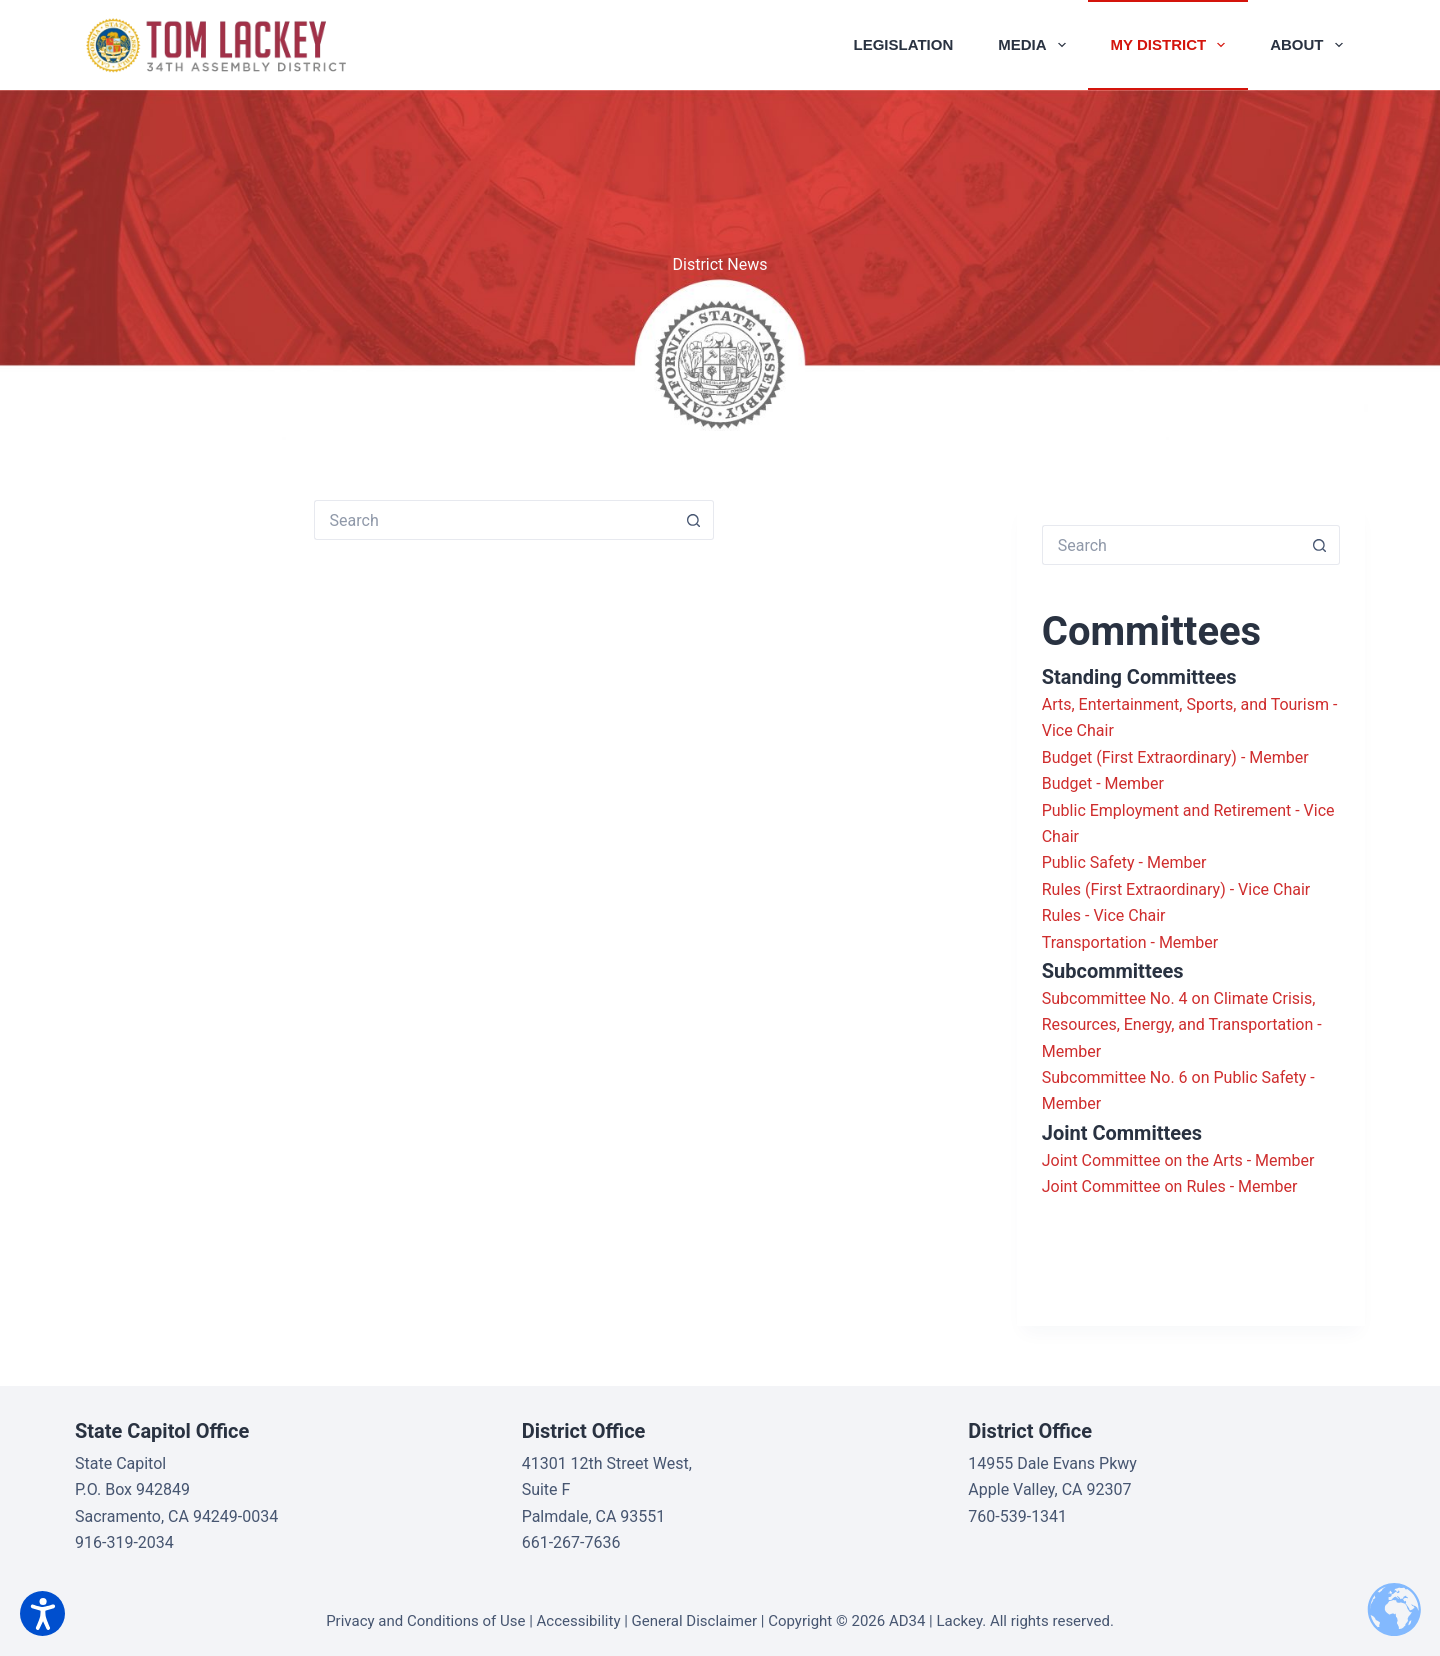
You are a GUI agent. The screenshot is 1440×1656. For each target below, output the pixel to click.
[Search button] (694, 520)
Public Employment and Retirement (1167, 810)
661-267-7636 (571, 1542)
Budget (1067, 783)
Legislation (904, 44)
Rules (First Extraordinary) (1134, 889)
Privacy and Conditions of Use (425, 1621)
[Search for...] (494, 520)
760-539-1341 (1017, 1516)
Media (1035, 45)
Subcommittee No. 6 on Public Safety (1174, 1077)
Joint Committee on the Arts (1142, 1160)
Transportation (1094, 942)
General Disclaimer (694, 1621)
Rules (1061, 915)
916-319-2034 (124, 1542)
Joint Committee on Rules (1134, 1186)
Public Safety (1088, 862)
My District (1172, 45)
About (1310, 45)
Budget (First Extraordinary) (1139, 757)
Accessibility (579, 1621)
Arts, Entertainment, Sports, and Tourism (1185, 704)
